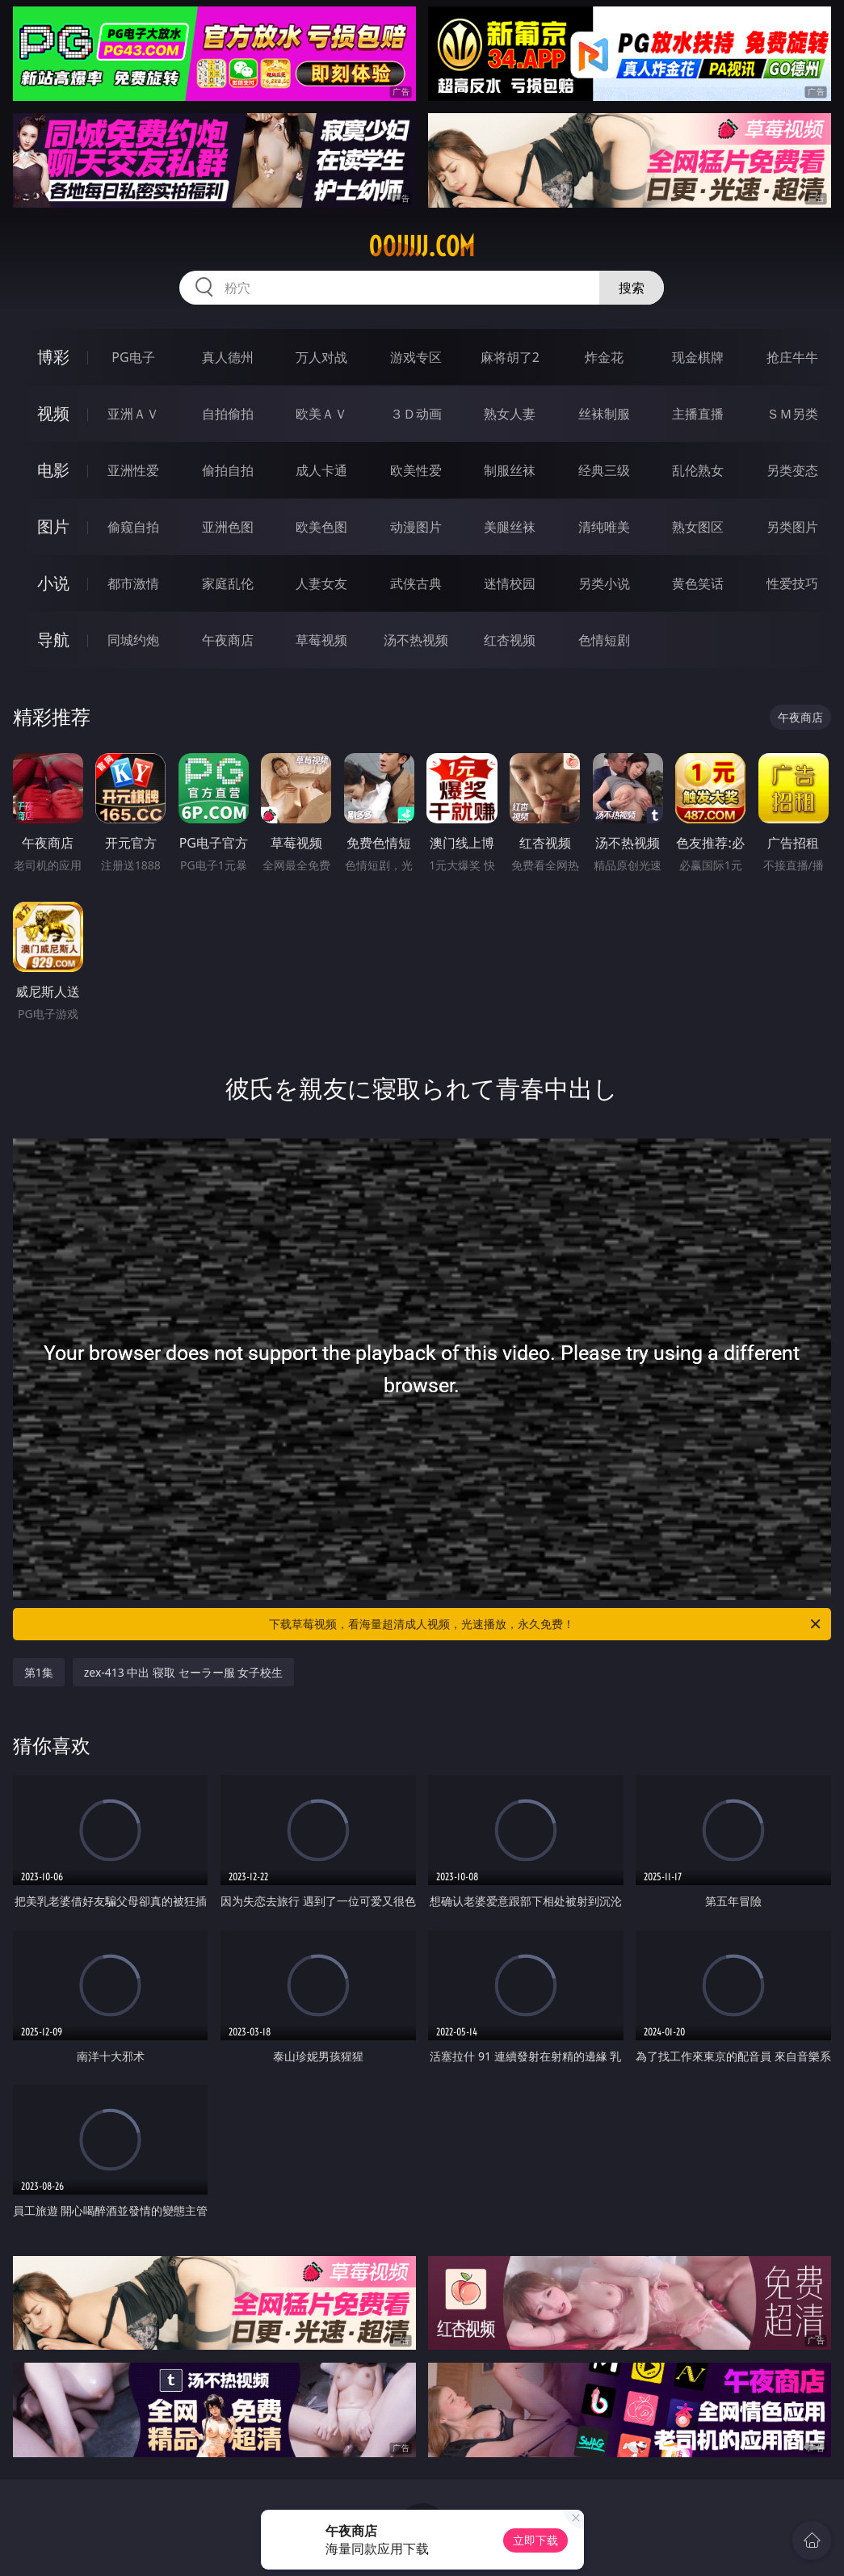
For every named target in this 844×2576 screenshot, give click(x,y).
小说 (53, 583)
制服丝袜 (509, 470)
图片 (53, 526)
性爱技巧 (792, 583)
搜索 (632, 288)
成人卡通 (321, 470)
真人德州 (228, 357)
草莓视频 (321, 640)
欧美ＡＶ (321, 414)
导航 (53, 639)
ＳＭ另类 (792, 414)
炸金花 (604, 357)
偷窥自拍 (133, 527)
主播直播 (698, 414)
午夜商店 (228, 640)
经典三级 (604, 470)
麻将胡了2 (510, 357)
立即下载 (535, 2540)
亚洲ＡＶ (133, 414)
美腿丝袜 (509, 527)
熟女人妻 (509, 414)
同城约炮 (133, 640)
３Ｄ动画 (416, 414)
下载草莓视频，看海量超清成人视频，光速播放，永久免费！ (546, 1624)
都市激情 (133, 583)
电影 (53, 470)
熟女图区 (698, 527)
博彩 (53, 357)
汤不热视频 (416, 640)
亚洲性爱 (133, 470)
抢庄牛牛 (792, 357)
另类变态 (792, 470)
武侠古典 (416, 583)
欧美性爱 (416, 470)
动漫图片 (416, 527)
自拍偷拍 (228, 414)
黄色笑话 (698, 583)
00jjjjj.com (421, 246)
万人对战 (321, 357)
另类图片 (792, 527)
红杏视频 (509, 640)
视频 (53, 413)
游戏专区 (416, 357)
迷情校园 (509, 583)
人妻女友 (321, 583)
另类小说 (604, 583)
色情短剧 (604, 640)
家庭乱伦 (228, 583)
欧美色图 (321, 527)
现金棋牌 (698, 357)
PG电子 (132, 357)
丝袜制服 (604, 414)
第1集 (38, 1672)
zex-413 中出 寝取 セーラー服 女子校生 (183, 1672)
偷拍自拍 (228, 470)
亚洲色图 (228, 527)
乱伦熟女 (698, 470)
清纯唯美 (604, 527)
